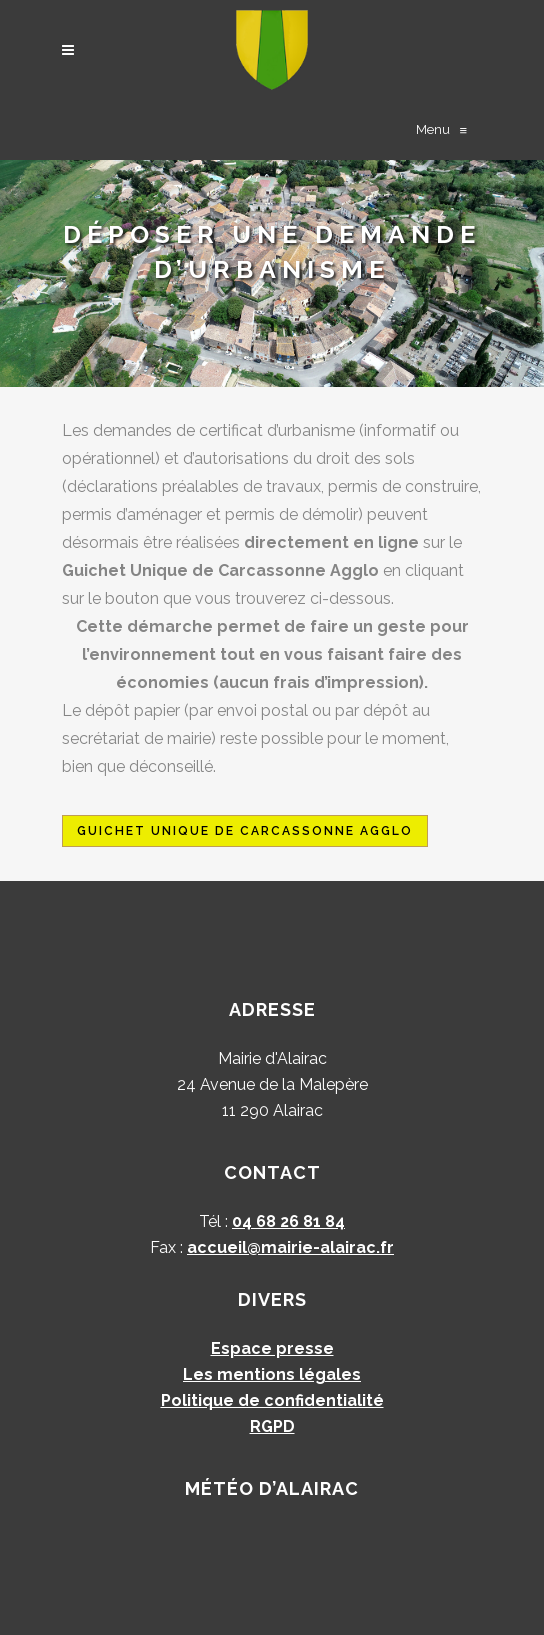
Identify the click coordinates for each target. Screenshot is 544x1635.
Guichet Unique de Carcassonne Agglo (245, 831)
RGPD (272, 1426)
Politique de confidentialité (272, 1400)
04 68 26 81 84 (288, 1221)
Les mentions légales (272, 1374)
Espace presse (272, 1348)
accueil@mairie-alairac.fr (290, 1247)
